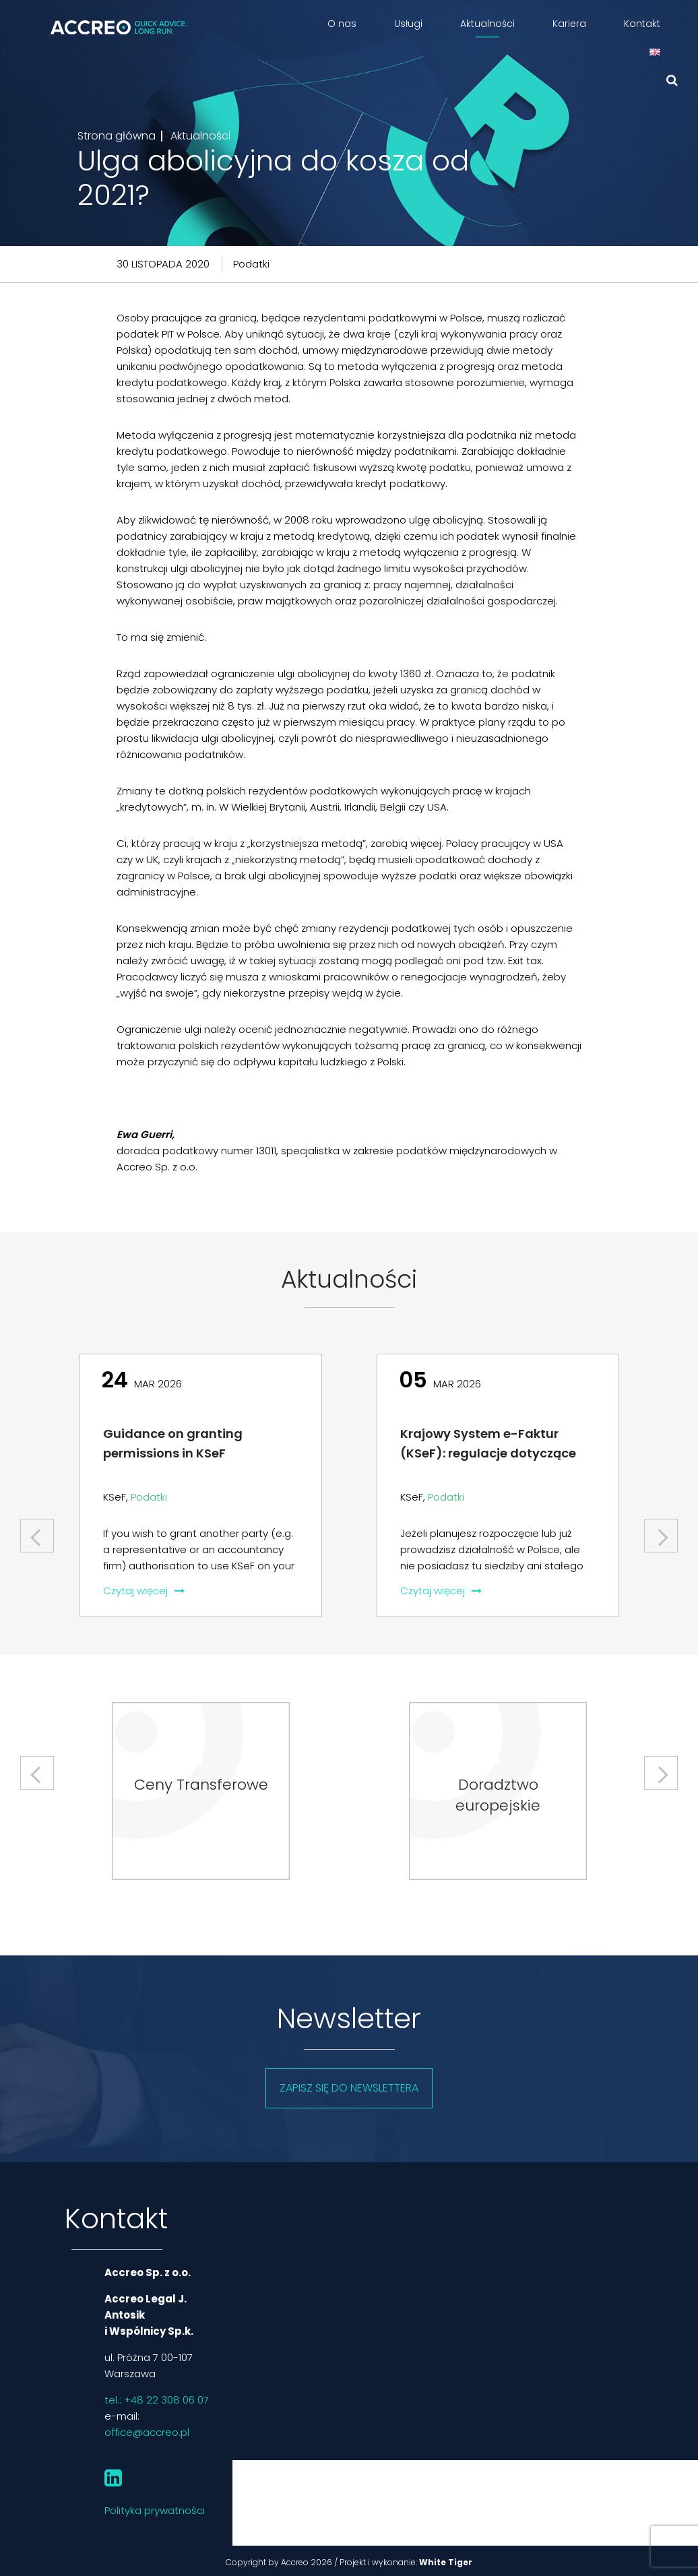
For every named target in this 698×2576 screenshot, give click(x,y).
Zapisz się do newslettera (349, 2088)
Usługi (408, 23)
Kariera (569, 23)
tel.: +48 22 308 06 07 (156, 2400)
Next (661, 1531)
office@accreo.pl (146, 2432)
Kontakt (642, 23)
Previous (38, 1531)
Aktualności (487, 23)
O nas (341, 23)
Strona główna (116, 136)
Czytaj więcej (144, 1590)
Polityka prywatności (154, 2510)
